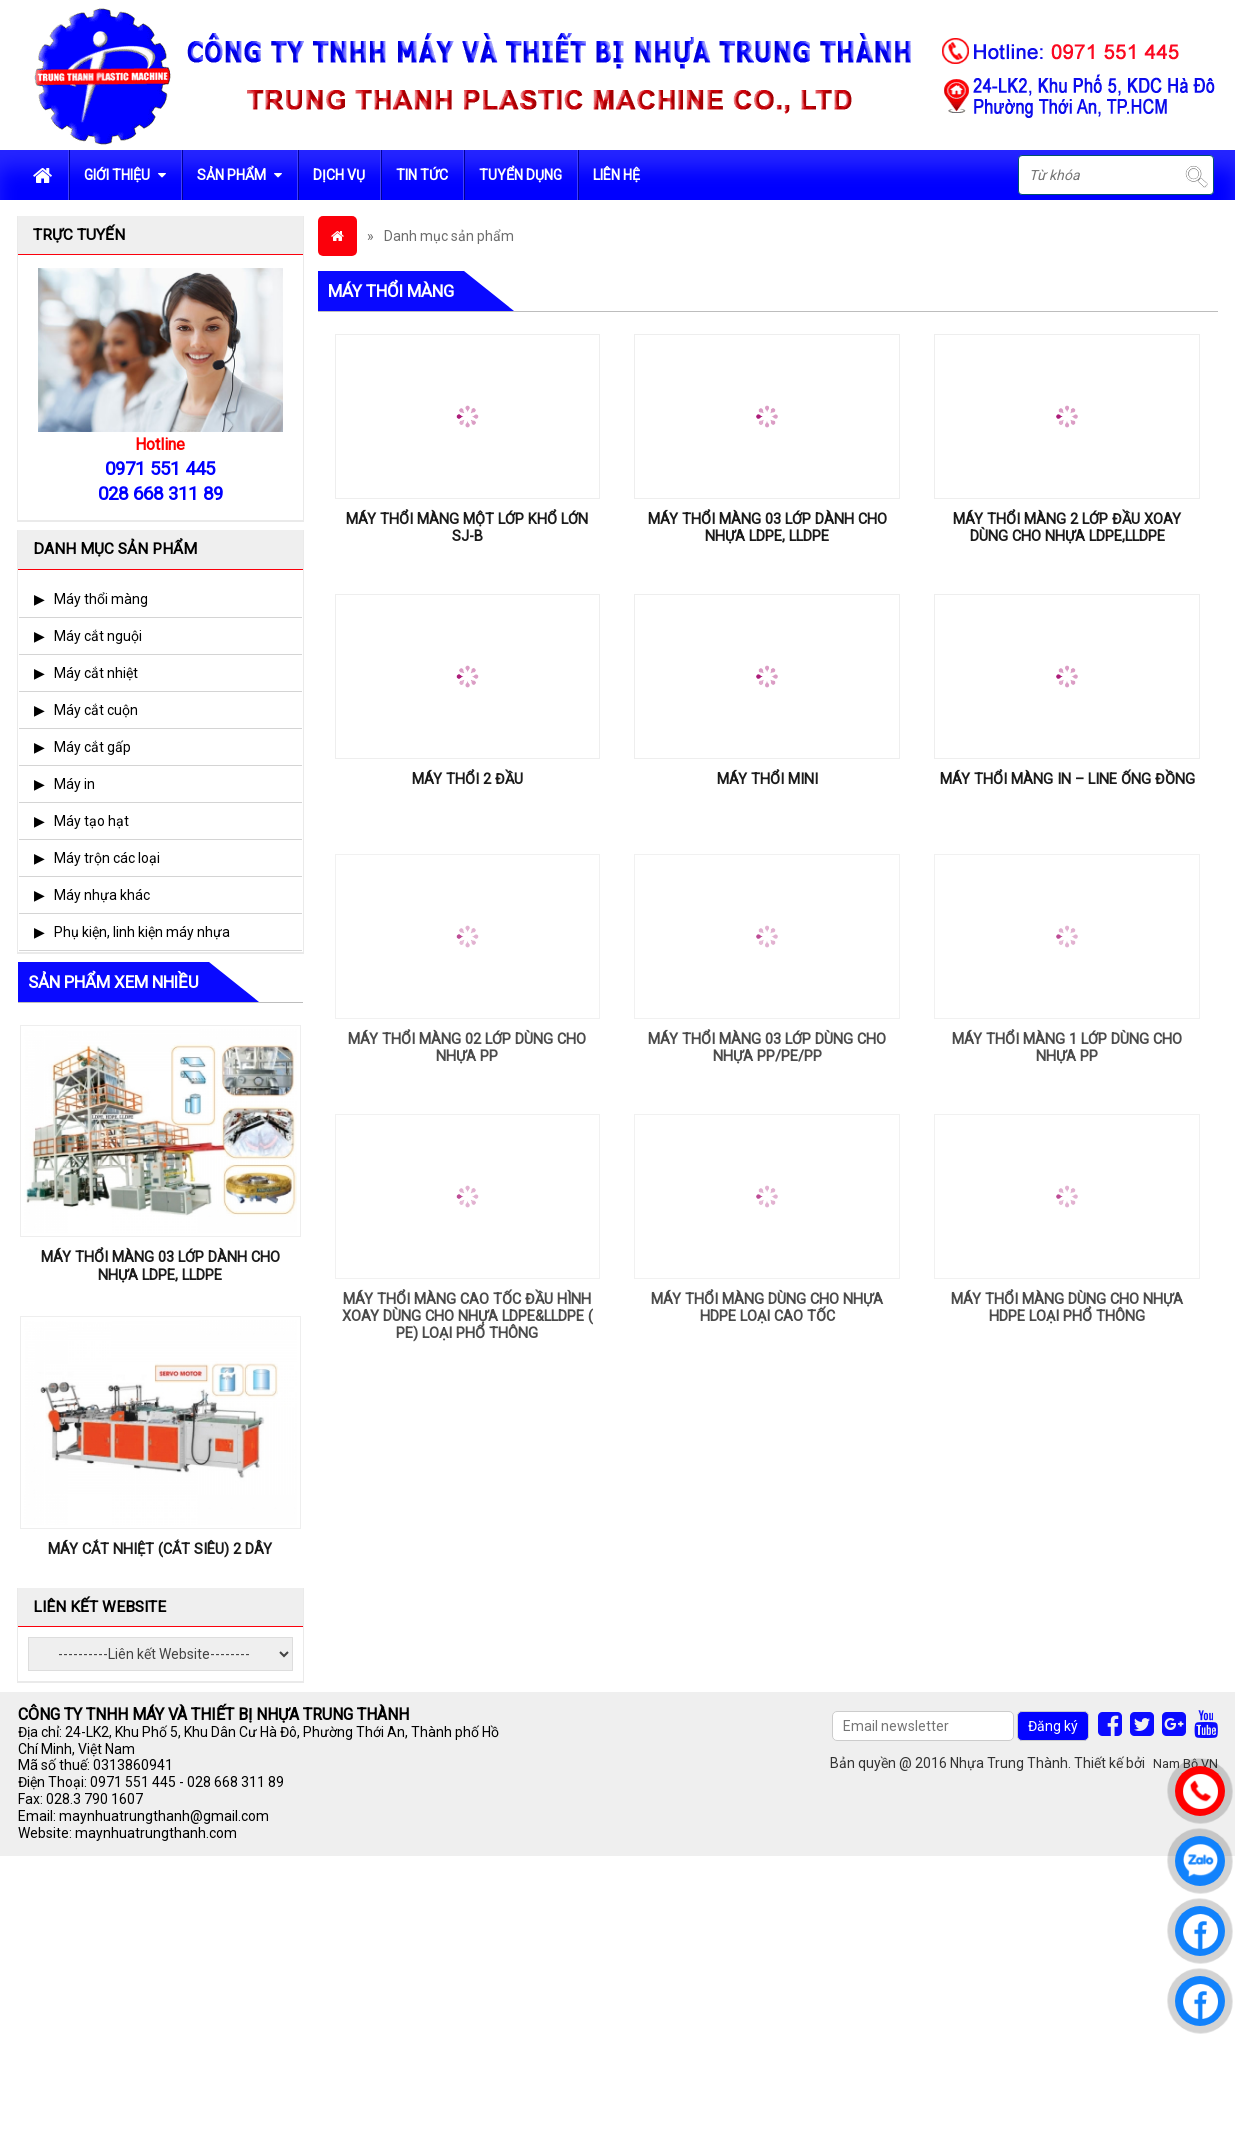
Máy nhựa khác (102, 895)
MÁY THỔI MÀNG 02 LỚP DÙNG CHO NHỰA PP (467, 1048)
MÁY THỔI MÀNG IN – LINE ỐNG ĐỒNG (1067, 779)
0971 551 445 (133, 1782)
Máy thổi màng (101, 599)
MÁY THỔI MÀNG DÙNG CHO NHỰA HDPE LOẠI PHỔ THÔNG (1067, 1308)
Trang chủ (43, 175)
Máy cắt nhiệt (96, 673)
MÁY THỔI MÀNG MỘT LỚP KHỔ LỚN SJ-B (467, 528)
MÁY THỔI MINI (767, 779)
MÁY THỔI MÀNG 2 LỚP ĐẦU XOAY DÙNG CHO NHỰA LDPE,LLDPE (1067, 528)
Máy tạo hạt (91, 821)
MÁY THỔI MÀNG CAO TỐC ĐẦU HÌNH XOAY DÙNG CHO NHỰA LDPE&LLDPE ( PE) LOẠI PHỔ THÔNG (467, 1317)
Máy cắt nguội (98, 636)
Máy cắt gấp (92, 747)
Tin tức (422, 175)
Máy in (74, 784)
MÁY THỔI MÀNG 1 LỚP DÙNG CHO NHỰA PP (1067, 1048)
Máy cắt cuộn (96, 710)
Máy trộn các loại (107, 858)
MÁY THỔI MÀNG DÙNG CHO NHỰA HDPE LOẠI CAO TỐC (767, 1308)
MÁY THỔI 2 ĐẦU (467, 779)
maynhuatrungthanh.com (156, 1833)
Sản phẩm (239, 175)
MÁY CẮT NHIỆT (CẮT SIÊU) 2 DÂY (160, 1549)
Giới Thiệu (125, 175)
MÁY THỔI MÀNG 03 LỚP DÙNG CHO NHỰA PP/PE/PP (767, 1048)
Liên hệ (616, 175)
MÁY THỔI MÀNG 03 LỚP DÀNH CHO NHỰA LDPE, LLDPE (767, 528)
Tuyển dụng (520, 175)
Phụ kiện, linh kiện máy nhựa (142, 932)
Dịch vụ (339, 175)
